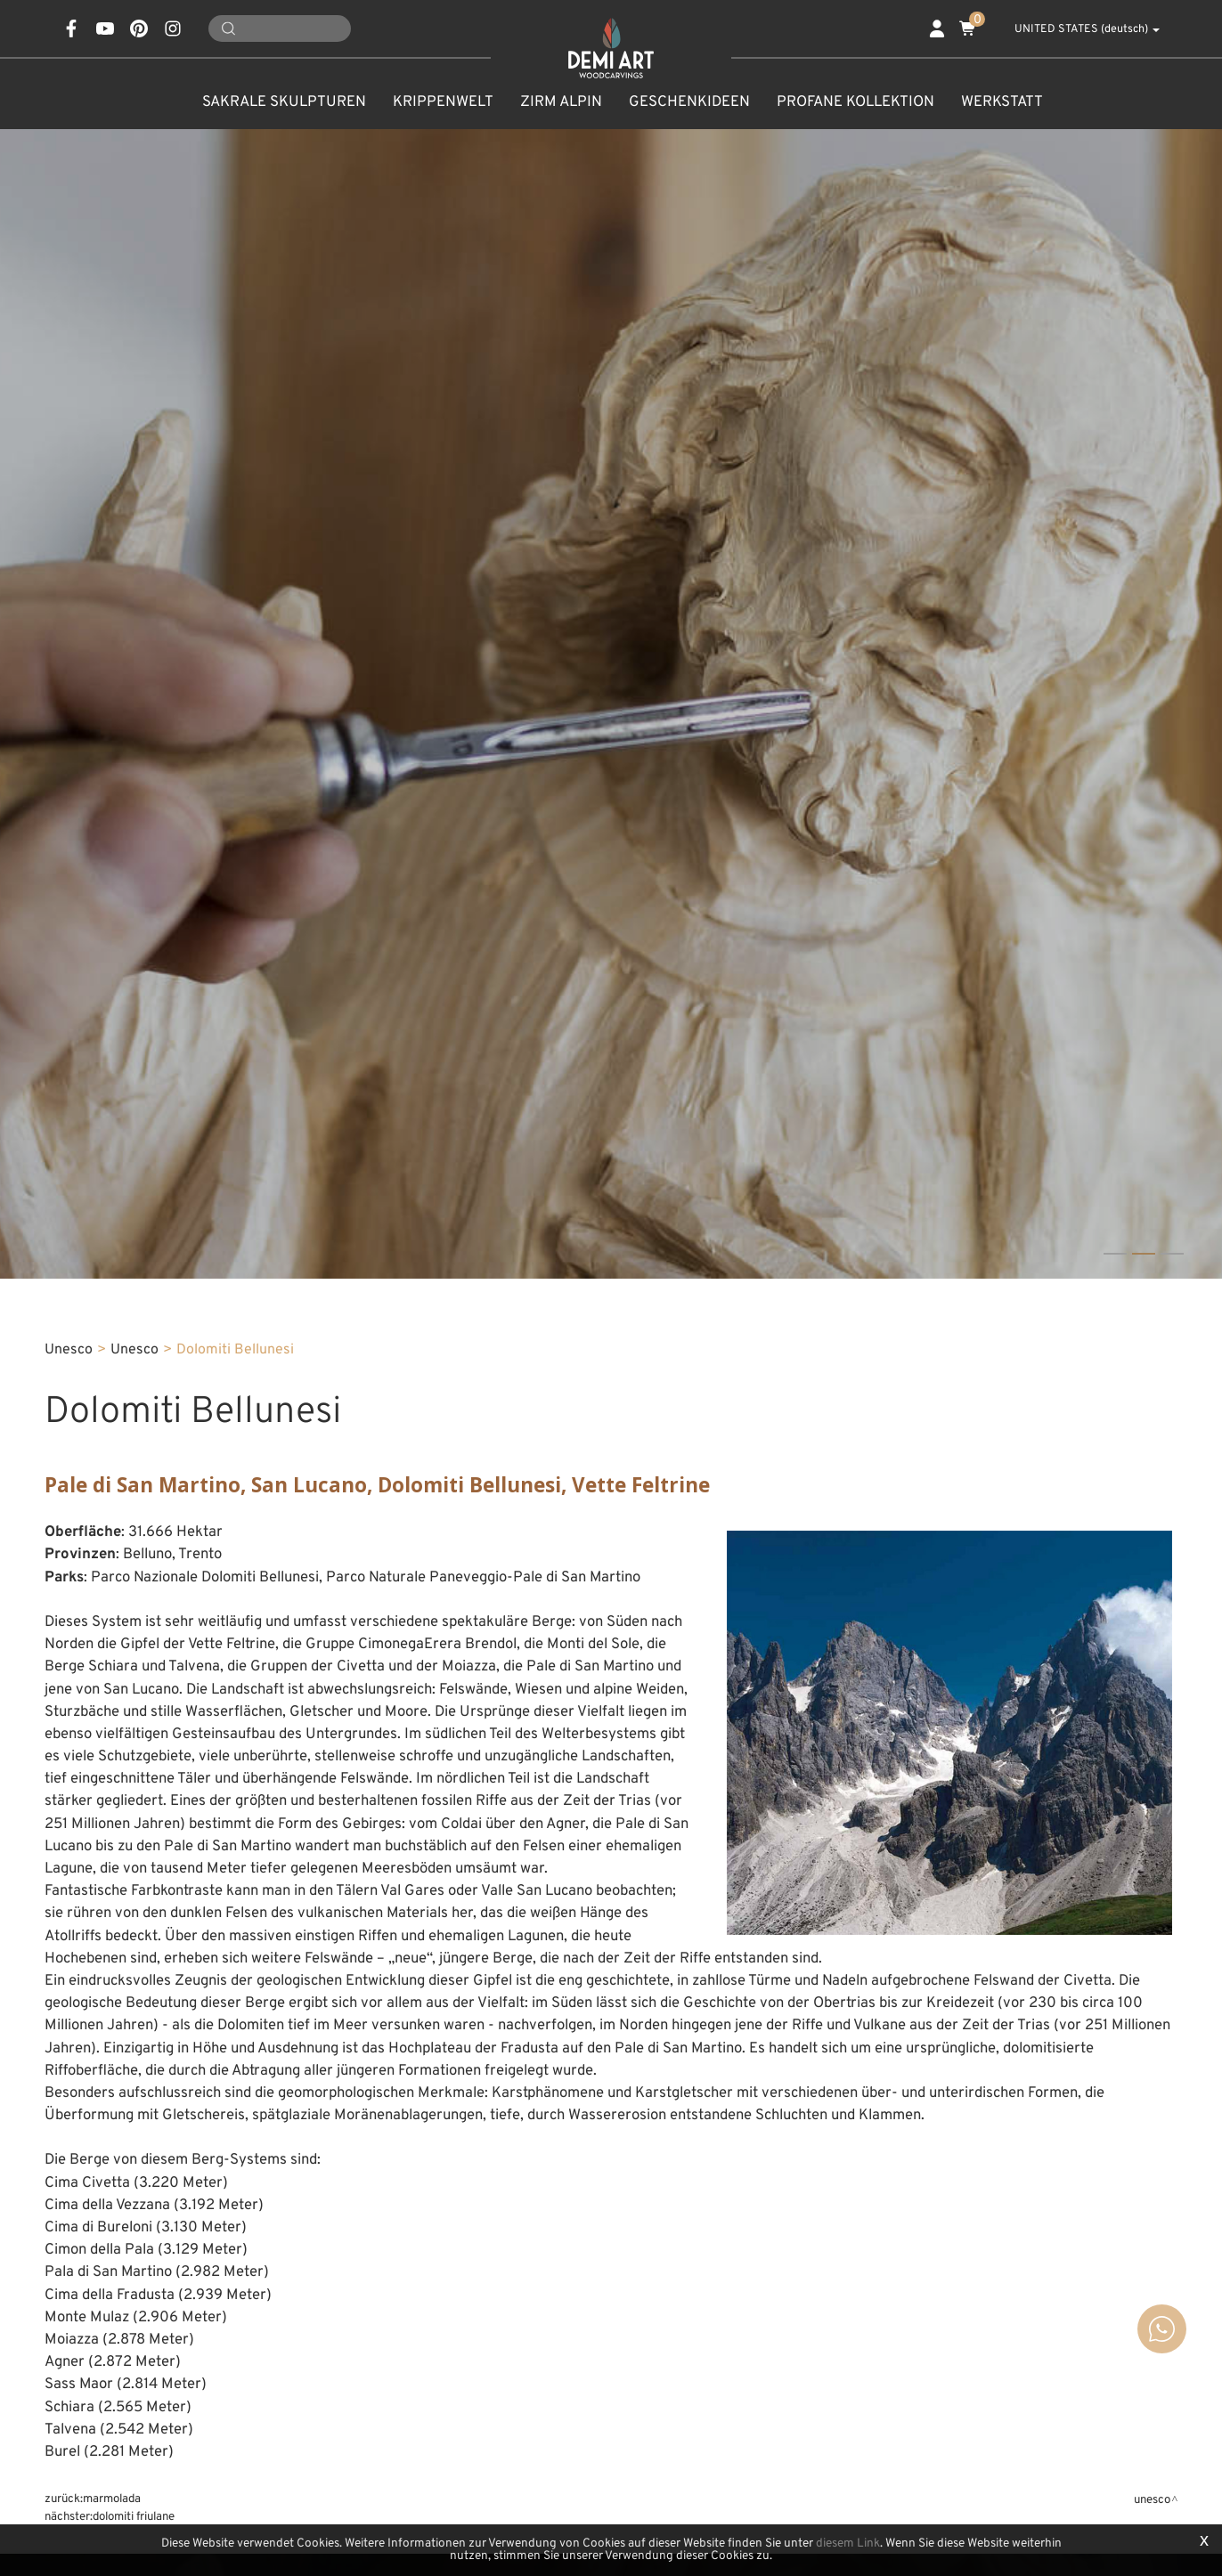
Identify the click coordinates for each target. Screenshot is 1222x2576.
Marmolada (112, 2499)
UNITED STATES (1077, 29)
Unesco (134, 1350)
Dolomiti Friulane (134, 2516)
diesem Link (848, 2543)
